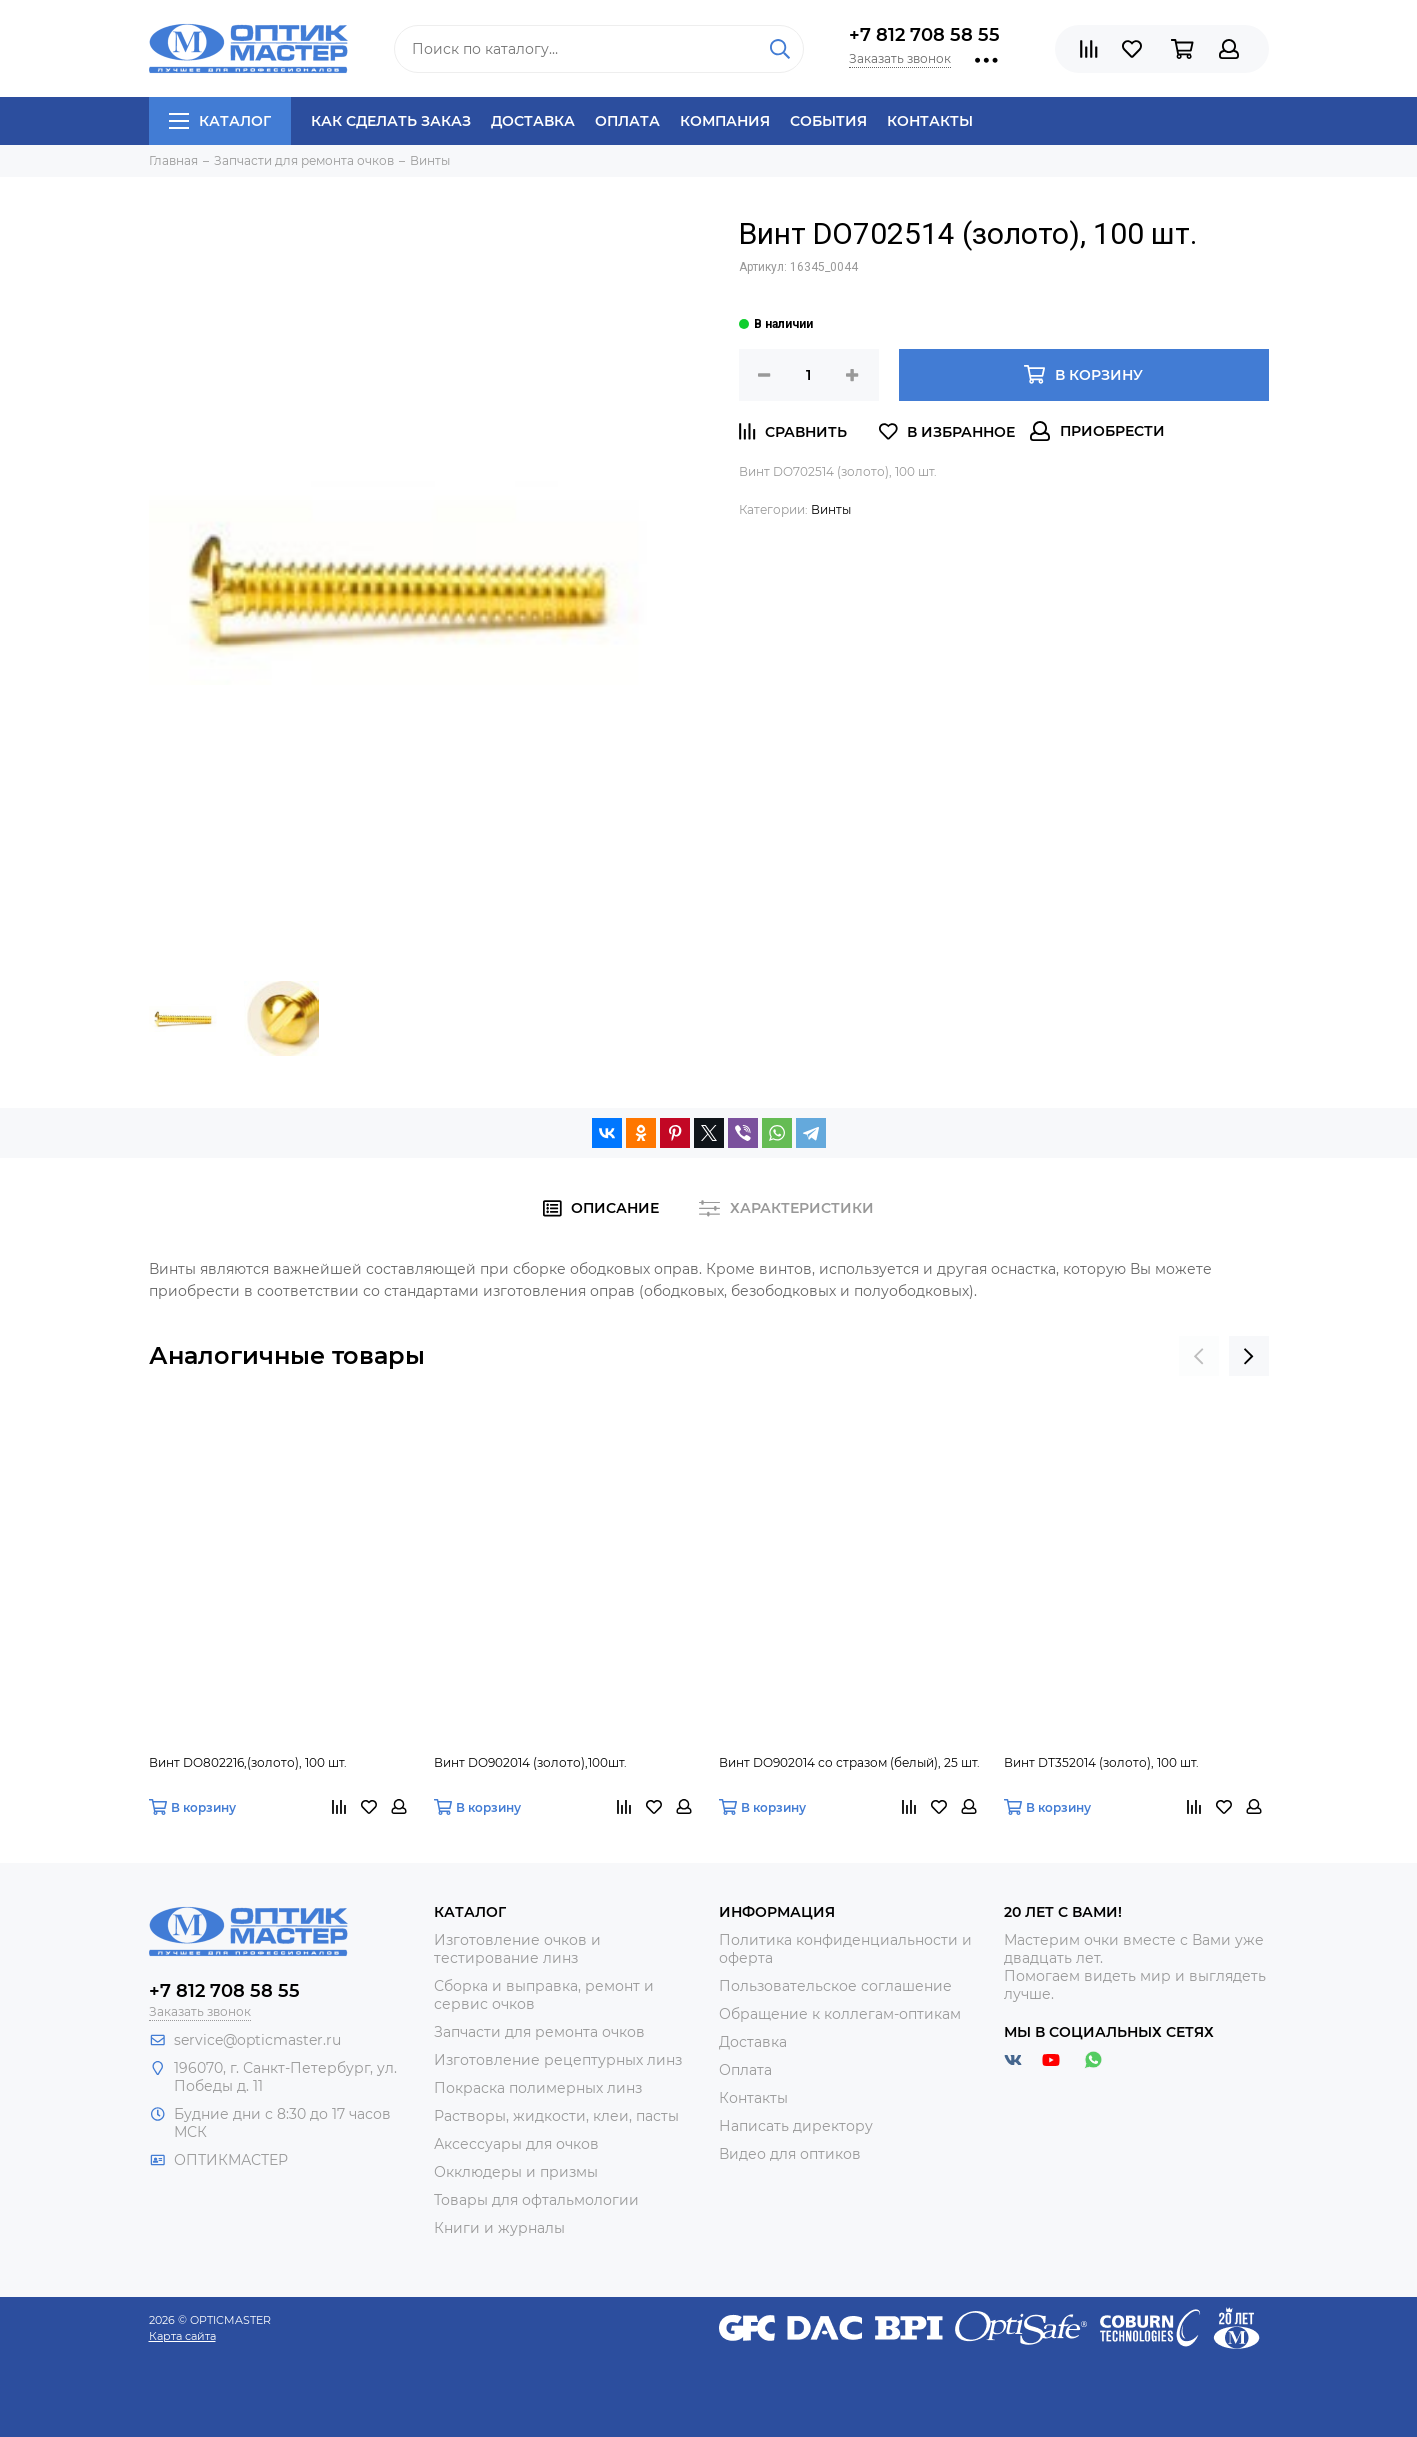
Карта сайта (182, 2336)
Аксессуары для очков (516, 2144)
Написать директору (796, 2126)
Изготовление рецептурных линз (558, 2060)
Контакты (930, 121)
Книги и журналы (499, 2228)
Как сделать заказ (391, 121)
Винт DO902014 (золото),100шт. (530, 1762)
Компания (725, 121)
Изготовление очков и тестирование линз (517, 1949)
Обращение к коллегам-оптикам (840, 2014)
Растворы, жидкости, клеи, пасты (556, 2116)
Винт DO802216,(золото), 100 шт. (248, 1762)
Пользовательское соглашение (835, 1986)
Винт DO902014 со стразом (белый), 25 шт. (849, 1762)
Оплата (627, 121)
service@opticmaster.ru (257, 2040)
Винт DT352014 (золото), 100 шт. (1101, 1762)
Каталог (220, 121)
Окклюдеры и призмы (516, 2172)
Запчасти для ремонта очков (539, 2032)
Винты (831, 509)
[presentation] (1199, 1356)
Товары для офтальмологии (536, 2200)
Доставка (533, 121)
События (828, 121)
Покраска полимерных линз (538, 2088)
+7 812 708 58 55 (924, 35)
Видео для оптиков (790, 2154)
